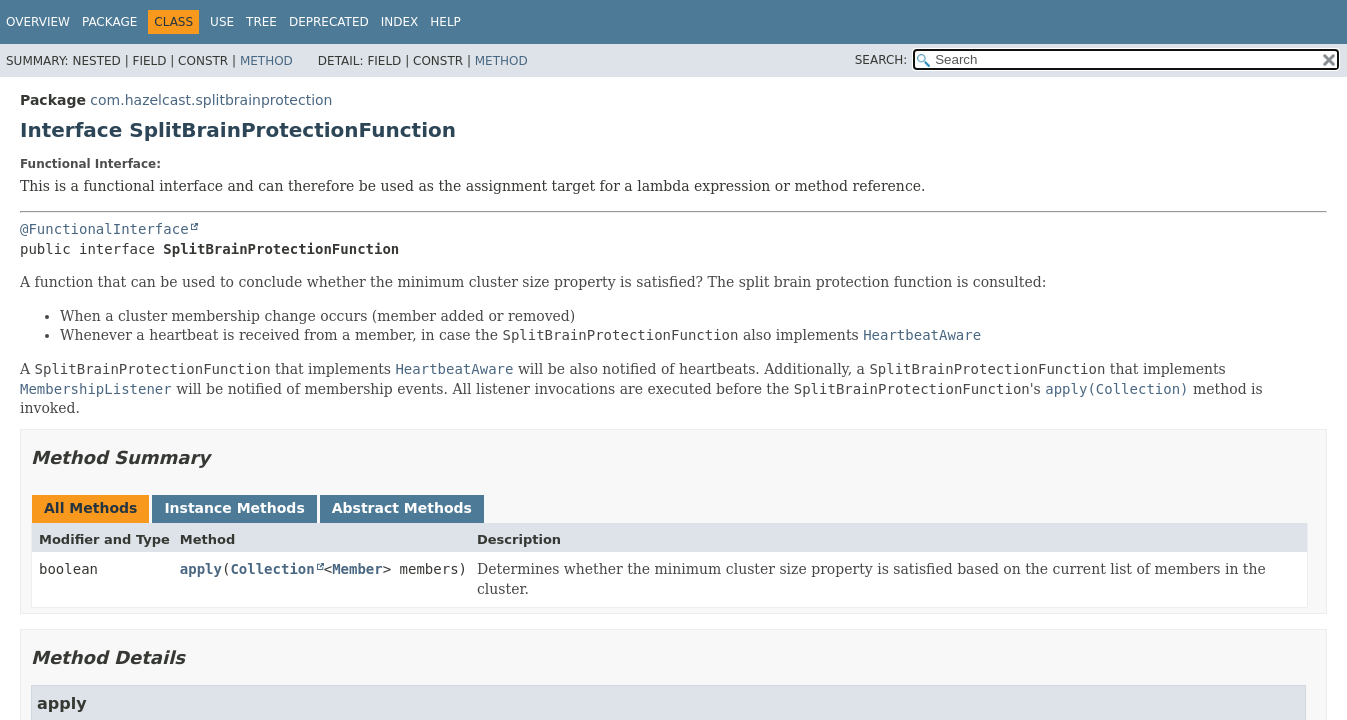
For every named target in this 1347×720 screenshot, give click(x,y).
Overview (38, 22)
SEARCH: (881, 60)
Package (109, 22)
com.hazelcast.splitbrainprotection (211, 100)
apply (201, 569)
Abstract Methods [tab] (402, 508)
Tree (261, 22)
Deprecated (329, 22)
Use (222, 22)
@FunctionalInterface (104, 229)
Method (266, 61)
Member (357, 569)
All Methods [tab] (90, 508)
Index (400, 22)
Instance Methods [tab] (234, 508)
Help (445, 22)
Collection (272, 569)
